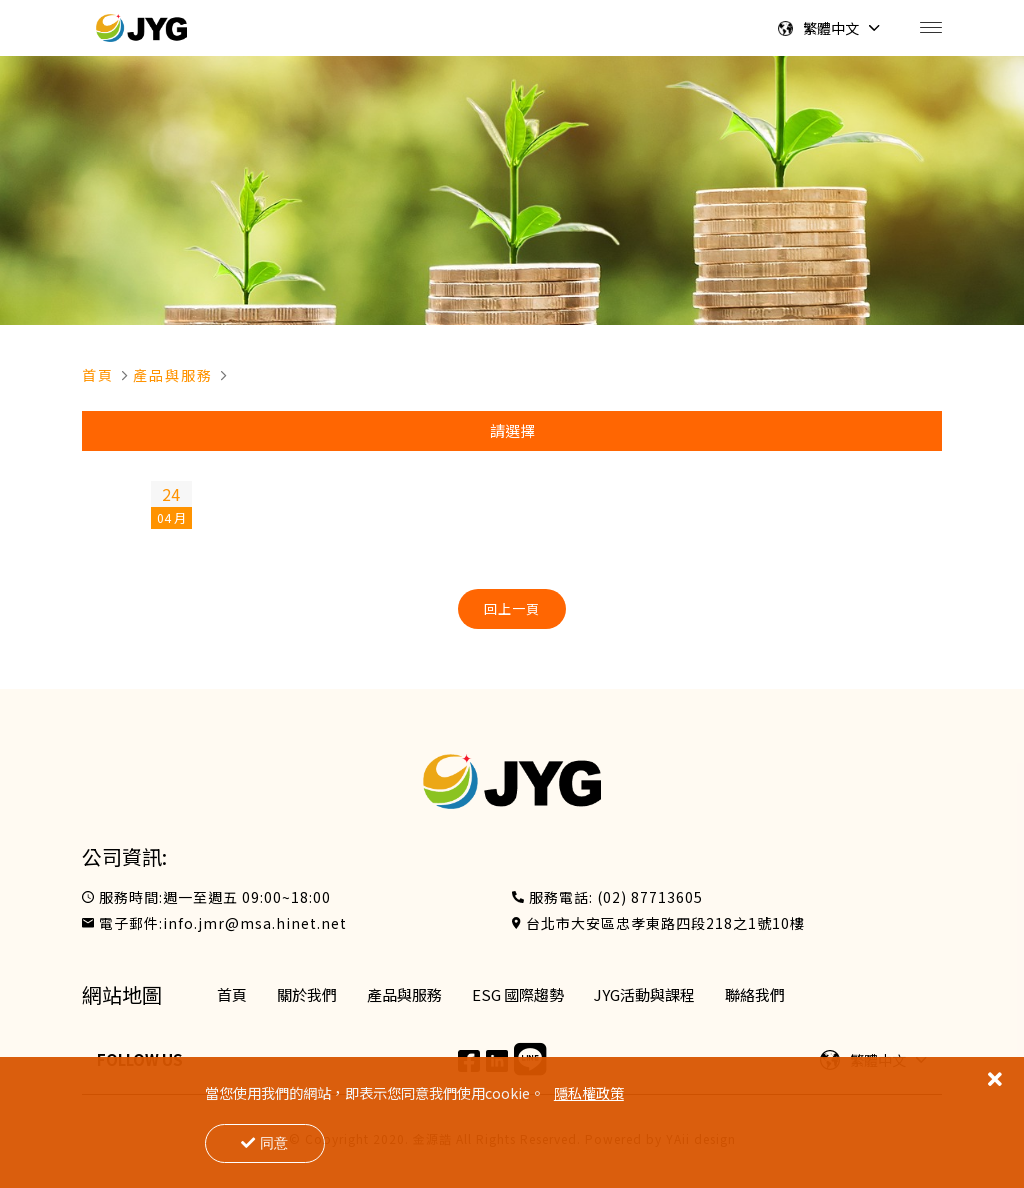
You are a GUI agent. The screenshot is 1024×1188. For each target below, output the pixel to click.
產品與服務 (173, 375)
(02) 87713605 (650, 897)
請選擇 (512, 430)
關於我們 (307, 994)
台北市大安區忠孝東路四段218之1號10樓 (665, 923)
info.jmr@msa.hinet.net (255, 923)
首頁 (98, 375)
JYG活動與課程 (644, 994)
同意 (264, 1143)
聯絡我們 (755, 994)
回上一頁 (512, 608)
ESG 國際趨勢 (518, 994)
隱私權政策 (589, 1092)
